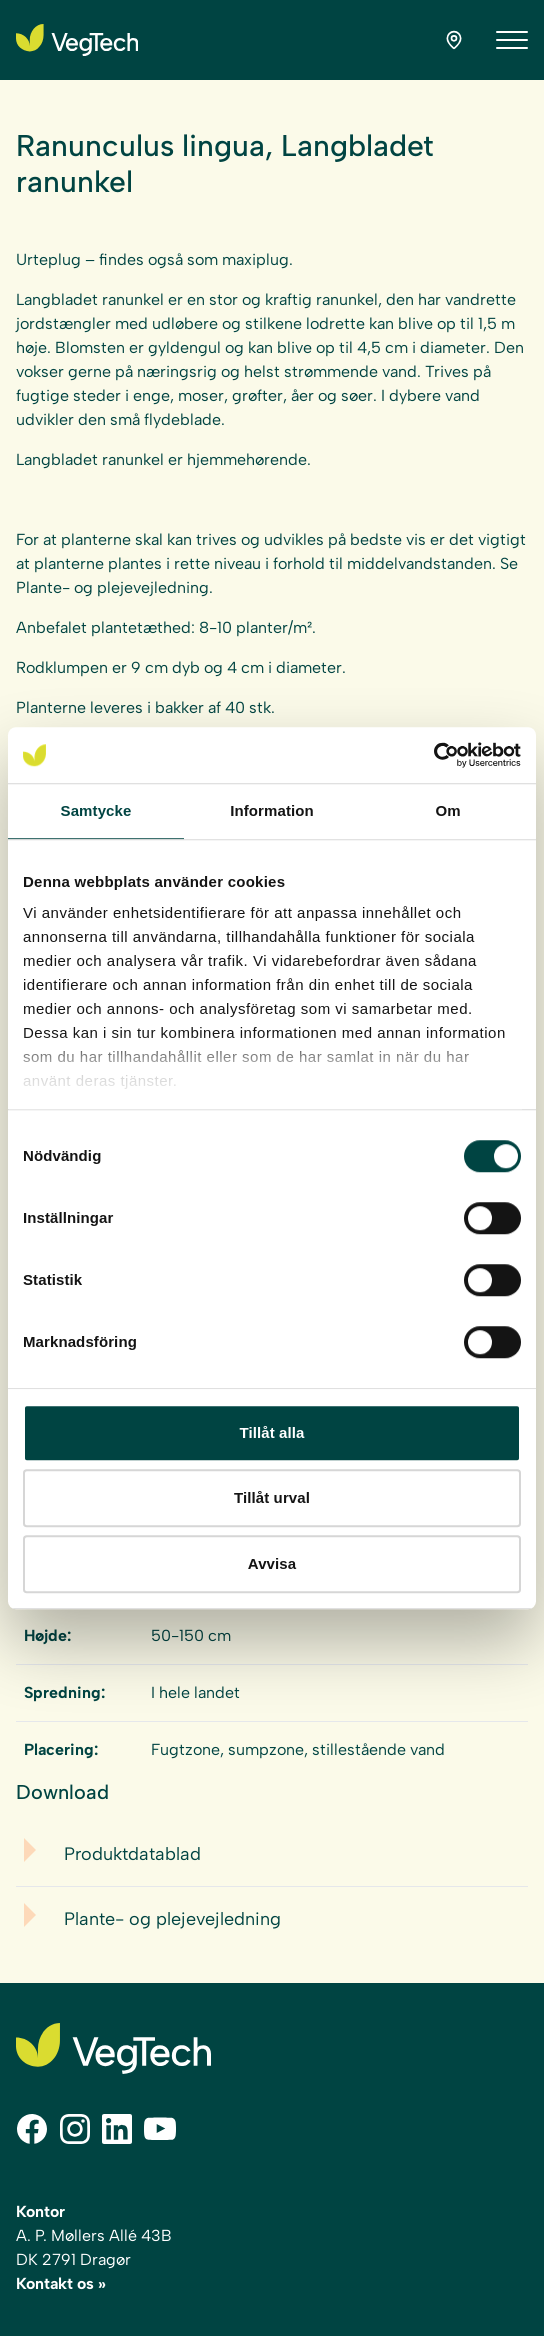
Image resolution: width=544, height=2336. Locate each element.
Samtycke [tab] (96, 810)
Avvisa (272, 1563)
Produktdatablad (132, 1854)
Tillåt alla (271, 1432)
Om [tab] (447, 810)
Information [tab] (272, 810)
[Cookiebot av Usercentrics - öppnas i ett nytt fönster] (433, 755)
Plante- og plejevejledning (172, 1919)
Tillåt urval (272, 1497)
